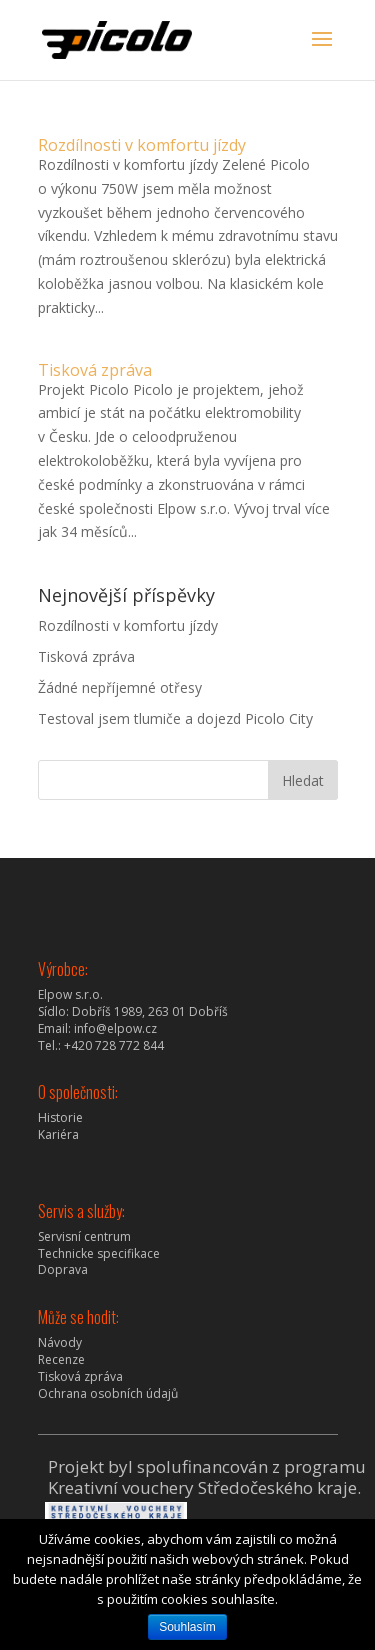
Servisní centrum (84, 1236)
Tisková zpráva (95, 370)
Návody (60, 1342)
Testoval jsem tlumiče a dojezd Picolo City (175, 718)
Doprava (63, 1269)
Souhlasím (187, 1627)
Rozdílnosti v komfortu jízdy (142, 145)
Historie (60, 1117)
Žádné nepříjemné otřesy (120, 687)
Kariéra (58, 1134)
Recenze (61, 1359)
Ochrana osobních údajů (108, 1393)
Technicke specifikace (99, 1253)
